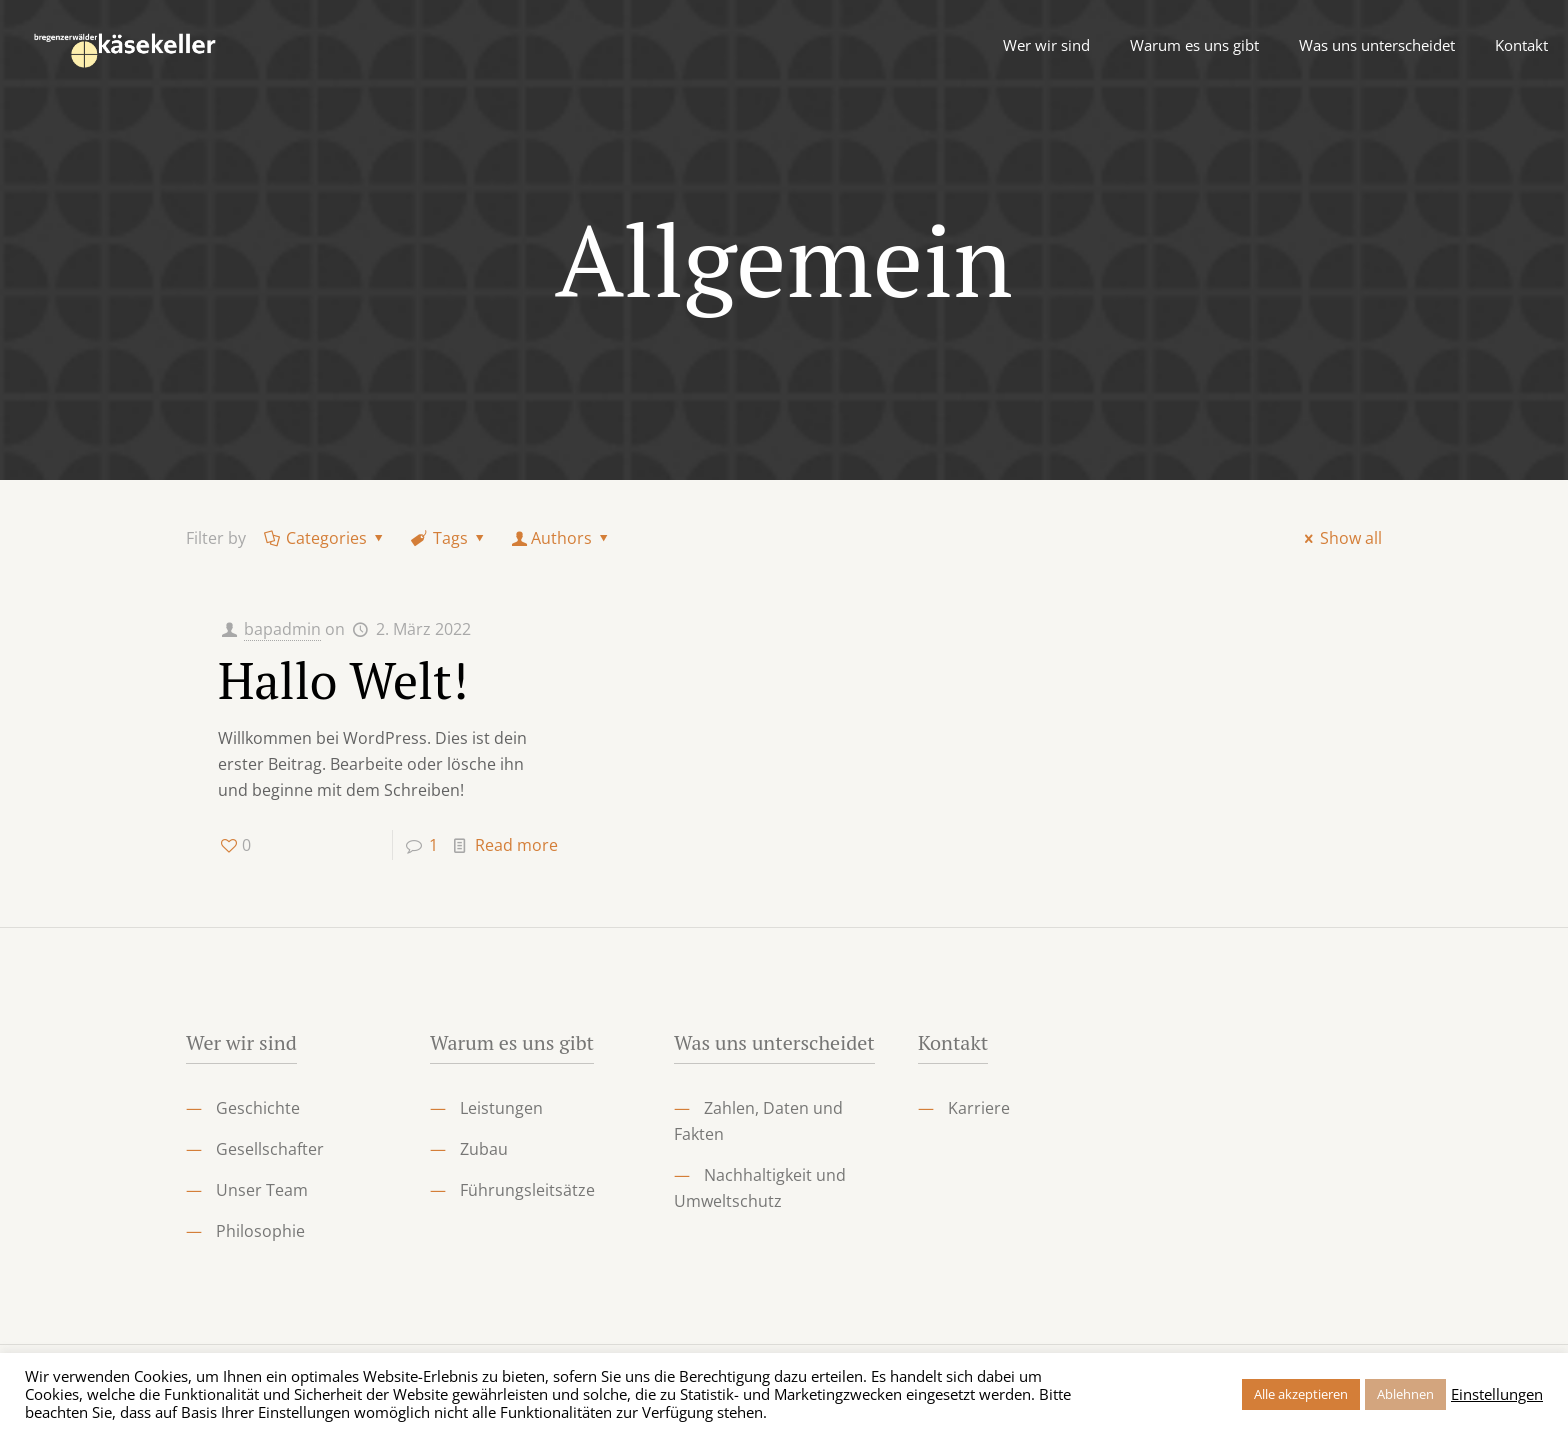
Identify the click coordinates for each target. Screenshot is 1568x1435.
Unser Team (262, 1190)
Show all (1340, 538)
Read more (516, 845)
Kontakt (953, 1042)
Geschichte (258, 1108)
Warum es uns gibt (512, 1042)
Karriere (979, 1108)
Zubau (484, 1149)
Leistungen (501, 1108)
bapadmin (282, 629)
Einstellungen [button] (1497, 1394)
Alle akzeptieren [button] (1301, 1394)
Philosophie (260, 1231)
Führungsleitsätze (527, 1190)
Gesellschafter (270, 1149)
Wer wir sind (241, 1042)
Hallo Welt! (343, 680)
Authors (562, 538)
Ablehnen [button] (1405, 1394)
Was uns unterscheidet (774, 1042)
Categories (325, 538)
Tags (449, 538)
